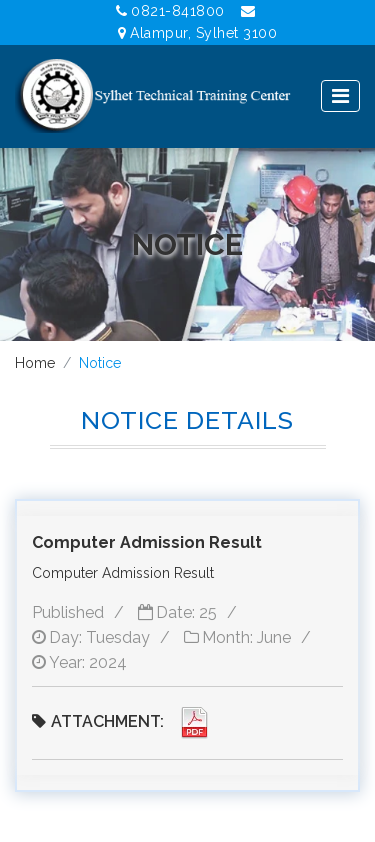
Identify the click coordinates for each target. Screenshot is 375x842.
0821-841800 (170, 11)
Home (35, 363)
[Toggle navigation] (340, 96)
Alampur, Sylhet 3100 (198, 33)
